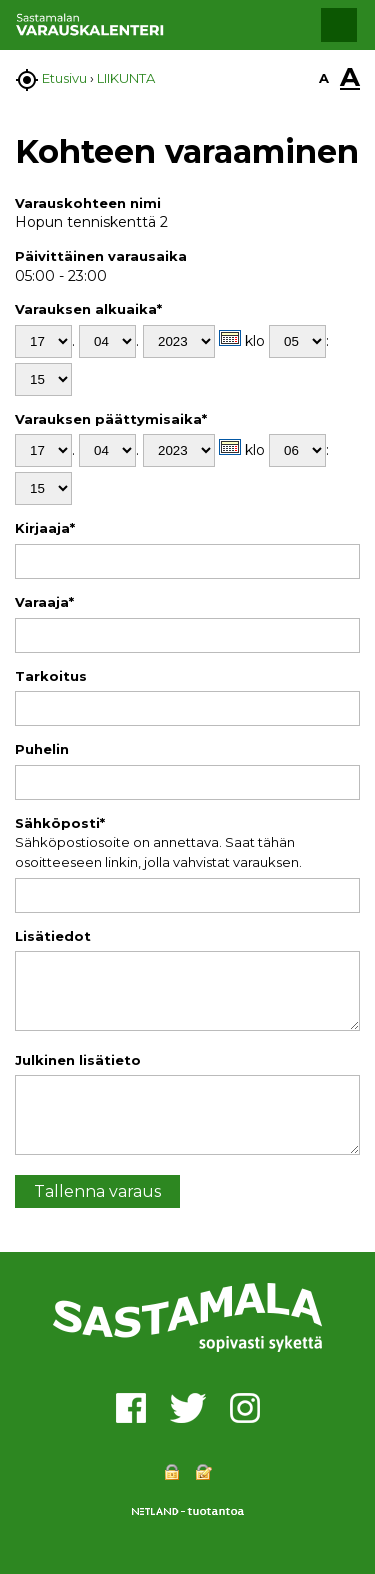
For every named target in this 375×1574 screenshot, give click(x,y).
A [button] (324, 78)
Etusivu (64, 78)
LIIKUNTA (126, 78)
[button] (339, 25)
